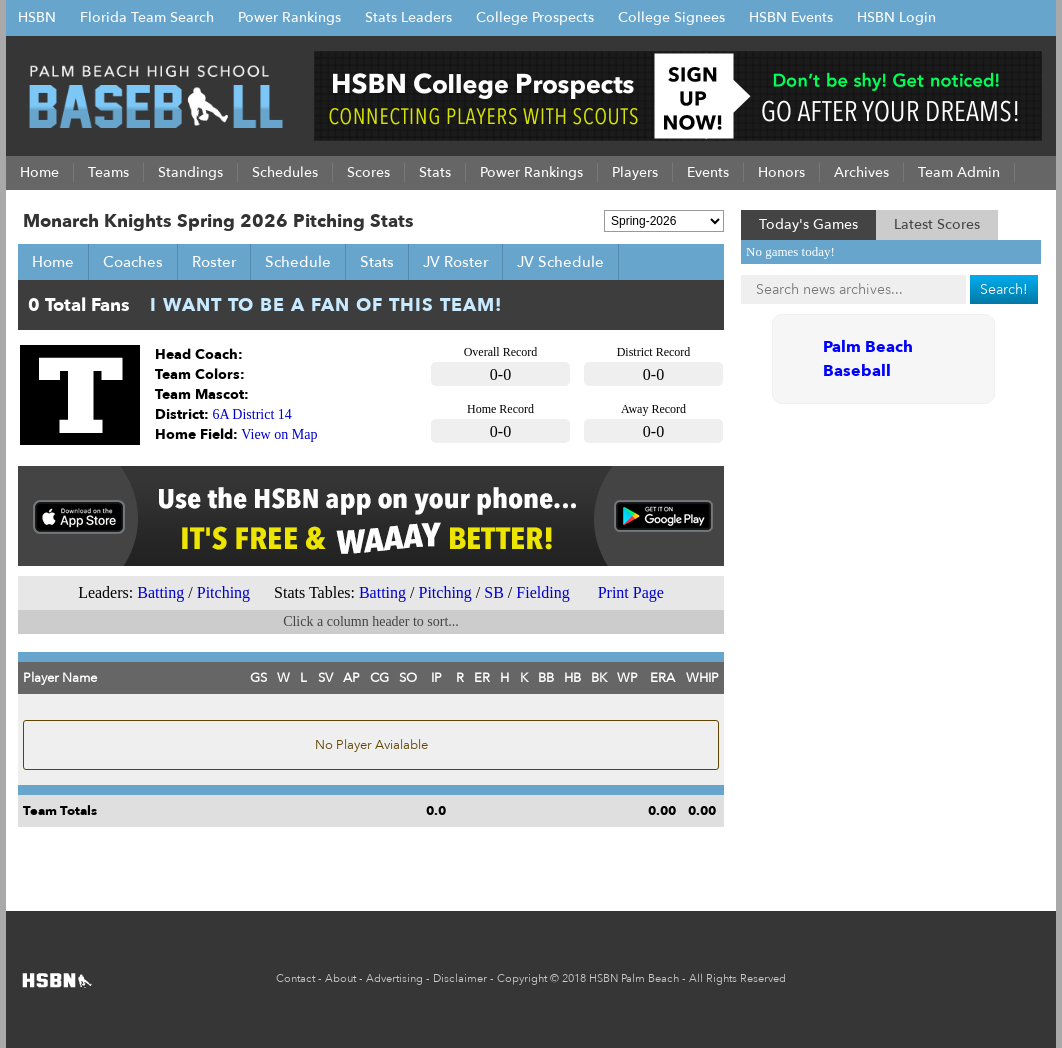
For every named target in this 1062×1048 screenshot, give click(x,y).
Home (53, 262)
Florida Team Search (147, 17)
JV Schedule (560, 262)
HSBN (37, 17)
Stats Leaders (408, 17)
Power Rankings (289, 17)
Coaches (133, 262)
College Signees (671, 17)
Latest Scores (937, 224)
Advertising (394, 978)
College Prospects (535, 17)
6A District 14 (252, 414)
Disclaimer (460, 978)
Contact (295, 978)
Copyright (522, 978)
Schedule (298, 262)
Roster (214, 262)
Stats (377, 262)
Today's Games (808, 224)
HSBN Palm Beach (634, 978)
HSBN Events (791, 17)
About (340, 978)
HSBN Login (896, 17)
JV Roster (455, 262)
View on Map (279, 434)
